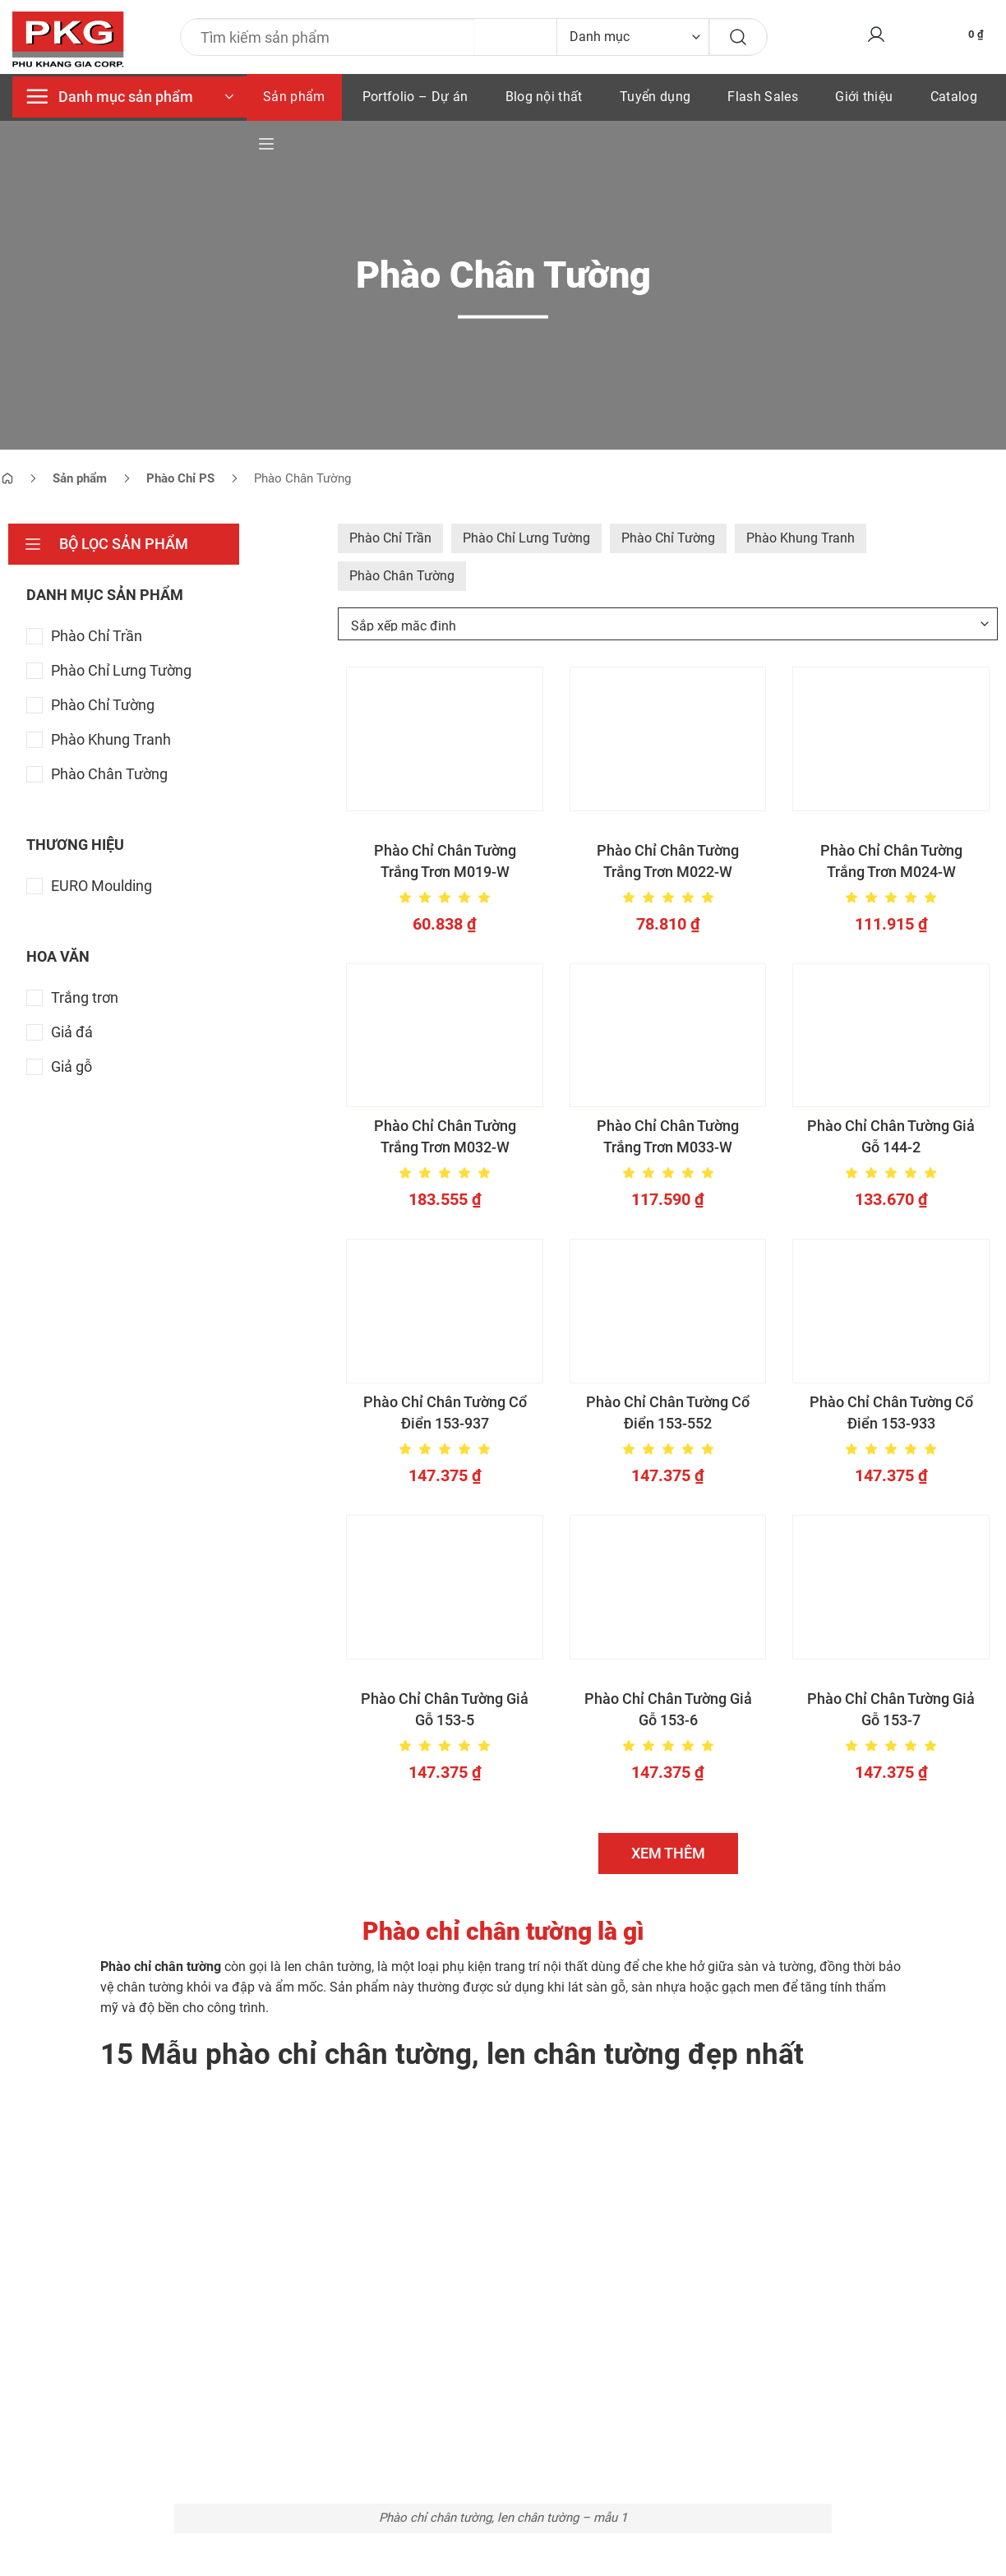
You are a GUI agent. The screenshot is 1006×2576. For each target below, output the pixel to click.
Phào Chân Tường (402, 576)
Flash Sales (762, 96)
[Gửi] (738, 37)
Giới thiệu (864, 96)
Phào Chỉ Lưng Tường (526, 538)
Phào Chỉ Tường (668, 538)
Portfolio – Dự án (415, 96)
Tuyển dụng (655, 96)
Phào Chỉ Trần (390, 538)
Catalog (953, 96)
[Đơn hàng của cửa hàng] (668, 623)
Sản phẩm (294, 96)
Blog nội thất (544, 96)
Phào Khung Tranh (800, 538)
